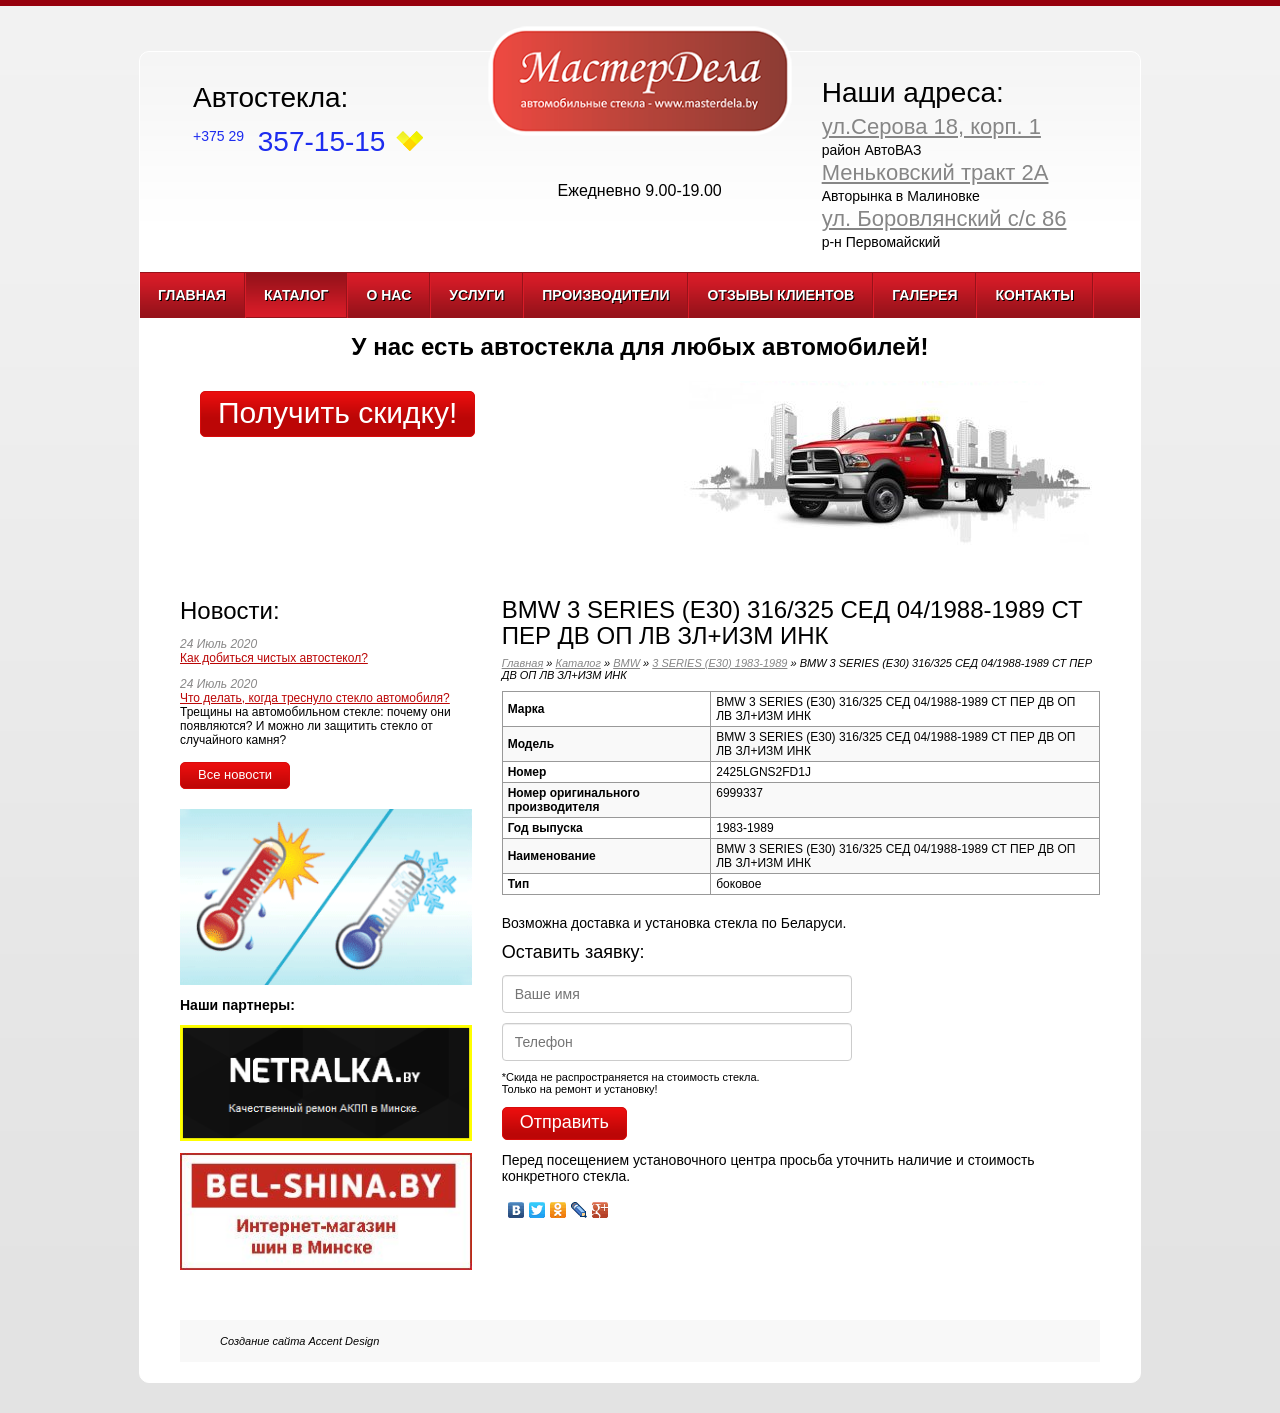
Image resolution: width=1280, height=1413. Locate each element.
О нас (388, 295)
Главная (192, 295)
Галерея (924, 295)
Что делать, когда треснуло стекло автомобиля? (315, 698)
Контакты (1034, 295)
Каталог (296, 295)
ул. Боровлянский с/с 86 (944, 218)
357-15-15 (289, 141)
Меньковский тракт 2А (935, 172)
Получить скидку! (337, 412)
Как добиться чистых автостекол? (274, 658)
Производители (605, 295)
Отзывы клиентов (780, 295)
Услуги (476, 295)
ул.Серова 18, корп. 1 (931, 126)
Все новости (235, 774)
